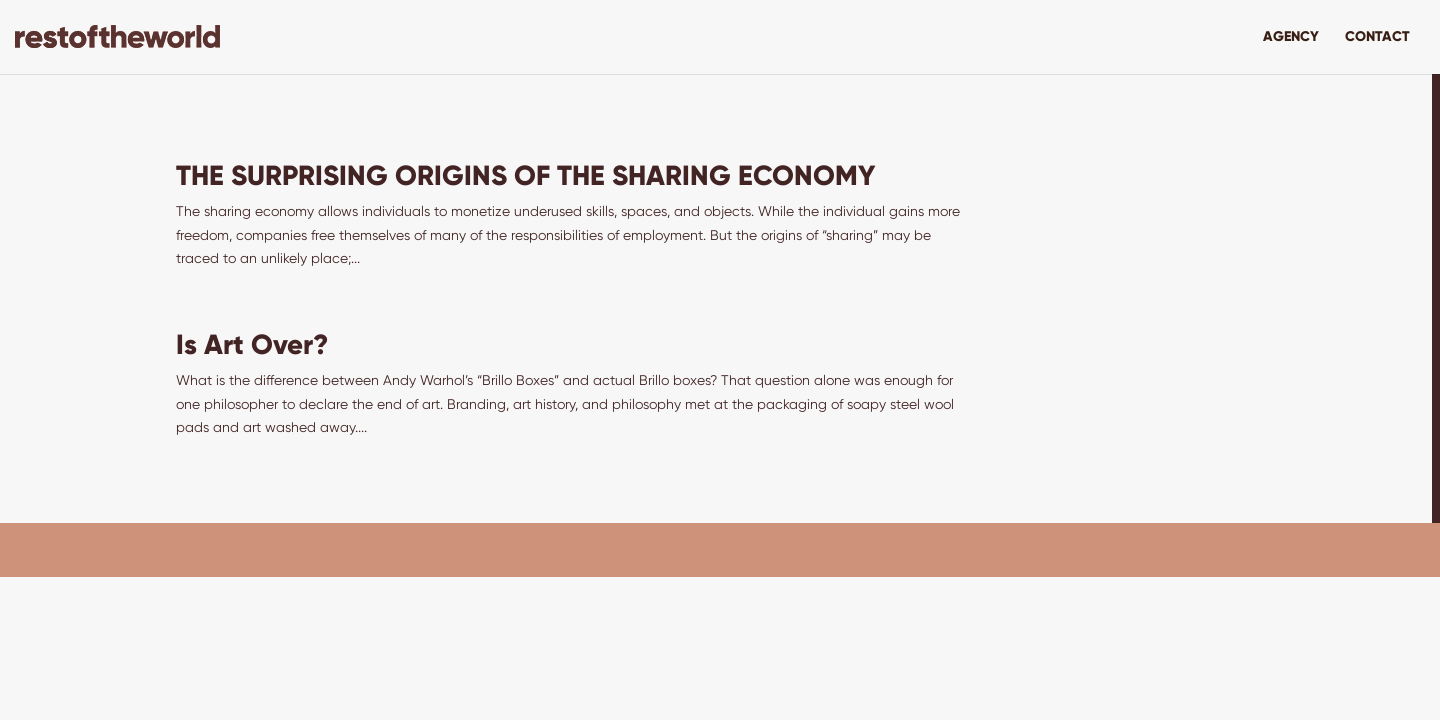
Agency (1291, 37)
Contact (1377, 37)
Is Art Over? (252, 344)
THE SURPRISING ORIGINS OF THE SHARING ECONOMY (525, 175)
